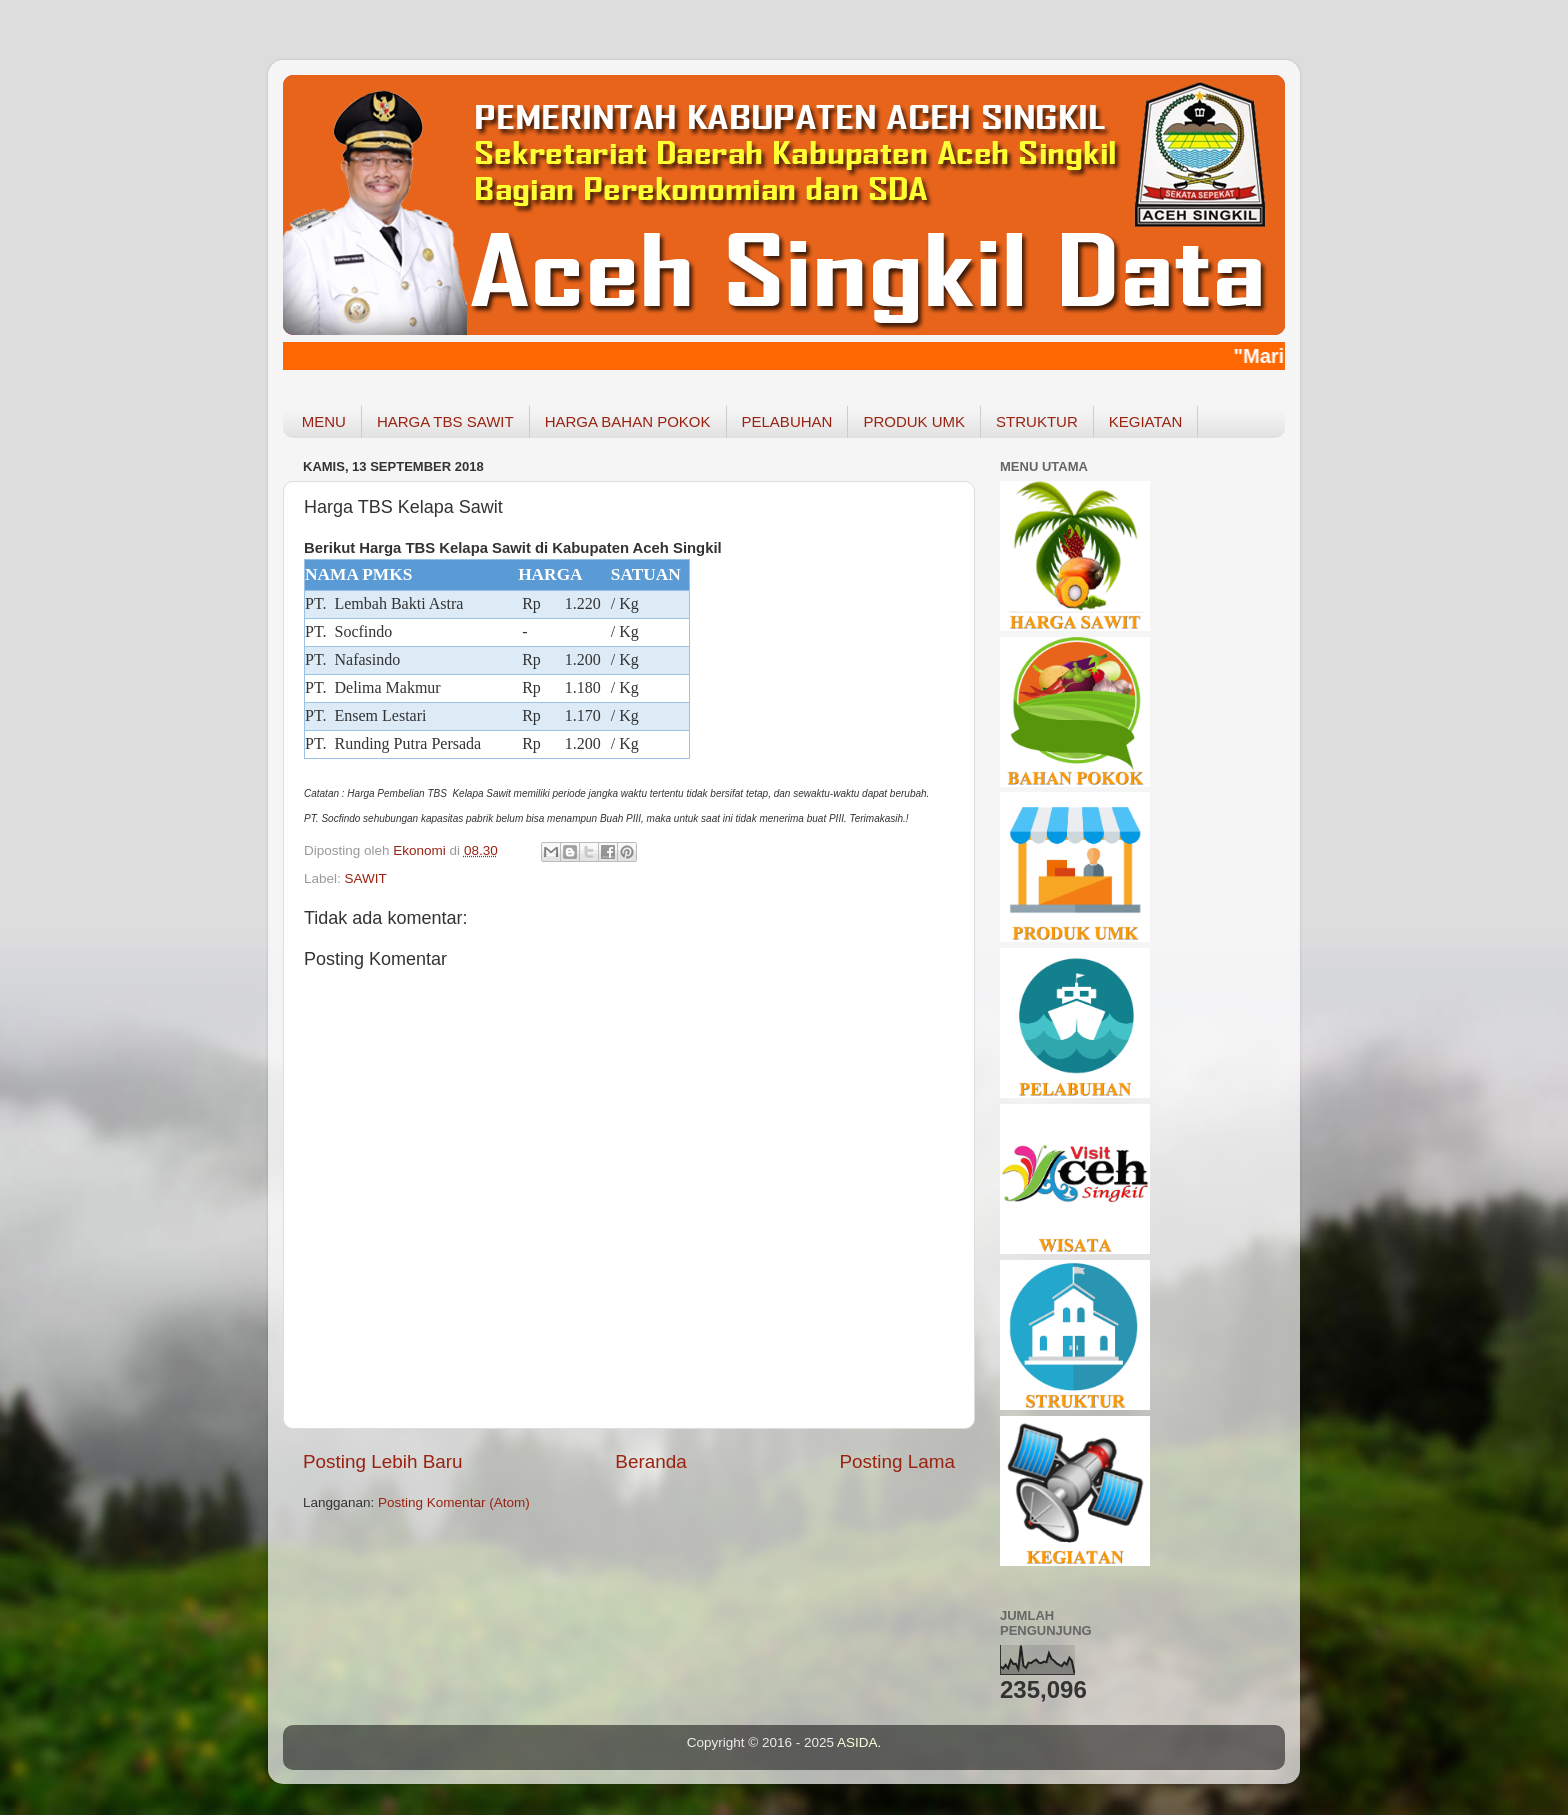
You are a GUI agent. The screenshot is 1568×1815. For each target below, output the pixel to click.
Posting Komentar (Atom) (454, 1502)
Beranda (650, 1461)
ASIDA (857, 1742)
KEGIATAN (1146, 421)
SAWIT (366, 878)
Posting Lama (897, 1461)
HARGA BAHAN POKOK (628, 421)
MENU (324, 421)
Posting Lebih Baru (383, 1461)
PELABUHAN (787, 421)
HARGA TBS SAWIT (445, 421)
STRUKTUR (1037, 421)
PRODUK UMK (914, 421)
